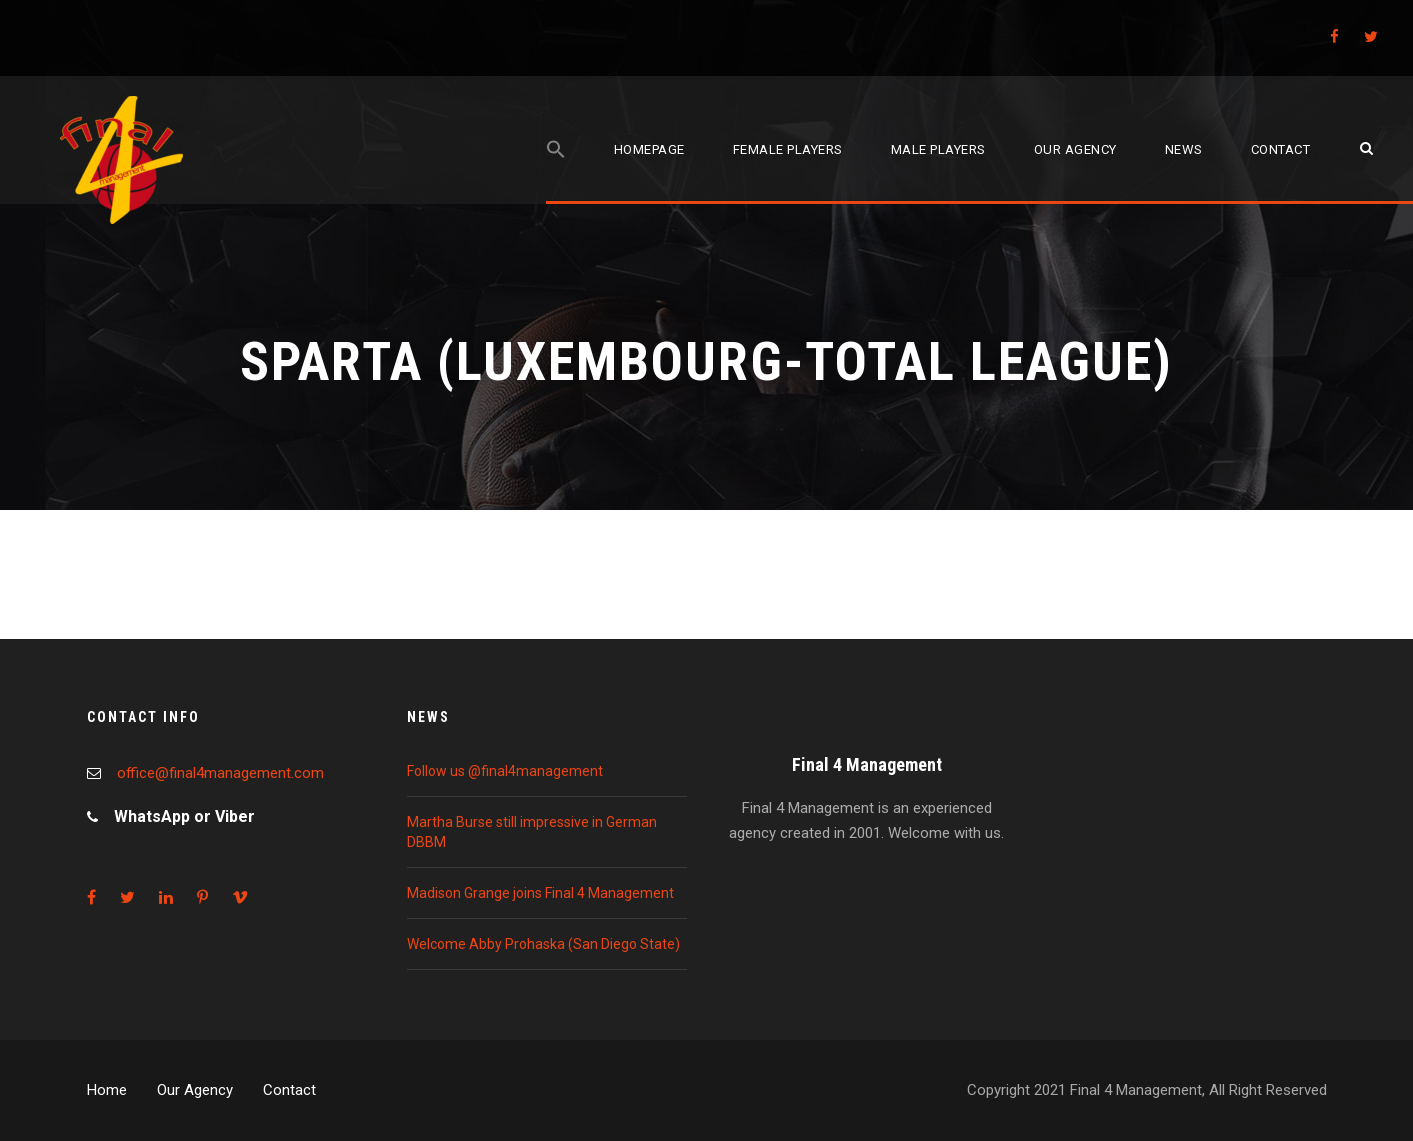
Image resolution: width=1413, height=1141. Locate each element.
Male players (938, 149)
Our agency (1075, 149)
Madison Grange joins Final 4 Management (540, 893)
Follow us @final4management (505, 771)
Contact (1281, 149)
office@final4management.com (220, 773)
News (1184, 149)
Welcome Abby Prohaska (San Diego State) (543, 944)
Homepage (649, 149)
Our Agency (195, 1090)
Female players (788, 149)
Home (107, 1090)
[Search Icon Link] (556, 171)
